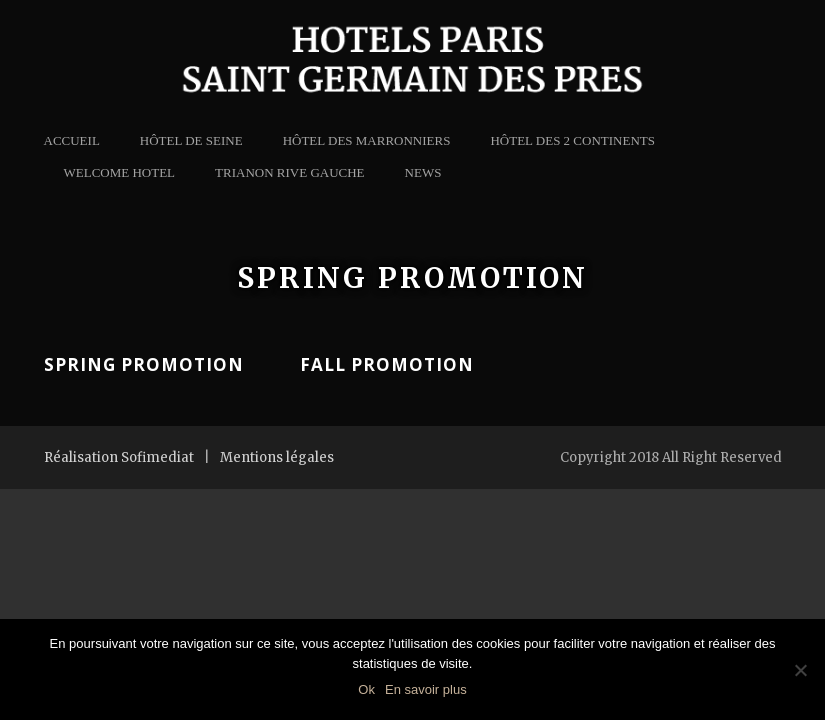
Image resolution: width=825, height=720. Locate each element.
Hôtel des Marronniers (367, 140)
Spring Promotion (144, 364)
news (423, 172)
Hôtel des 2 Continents (572, 140)
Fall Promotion (387, 364)
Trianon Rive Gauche (290, 172)
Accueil (72, 140)
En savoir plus (426, 689)
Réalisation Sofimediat (119, 457)
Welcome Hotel (120, 172)
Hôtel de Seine (191, 140)
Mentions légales (277, 457)
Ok (366, 689)
